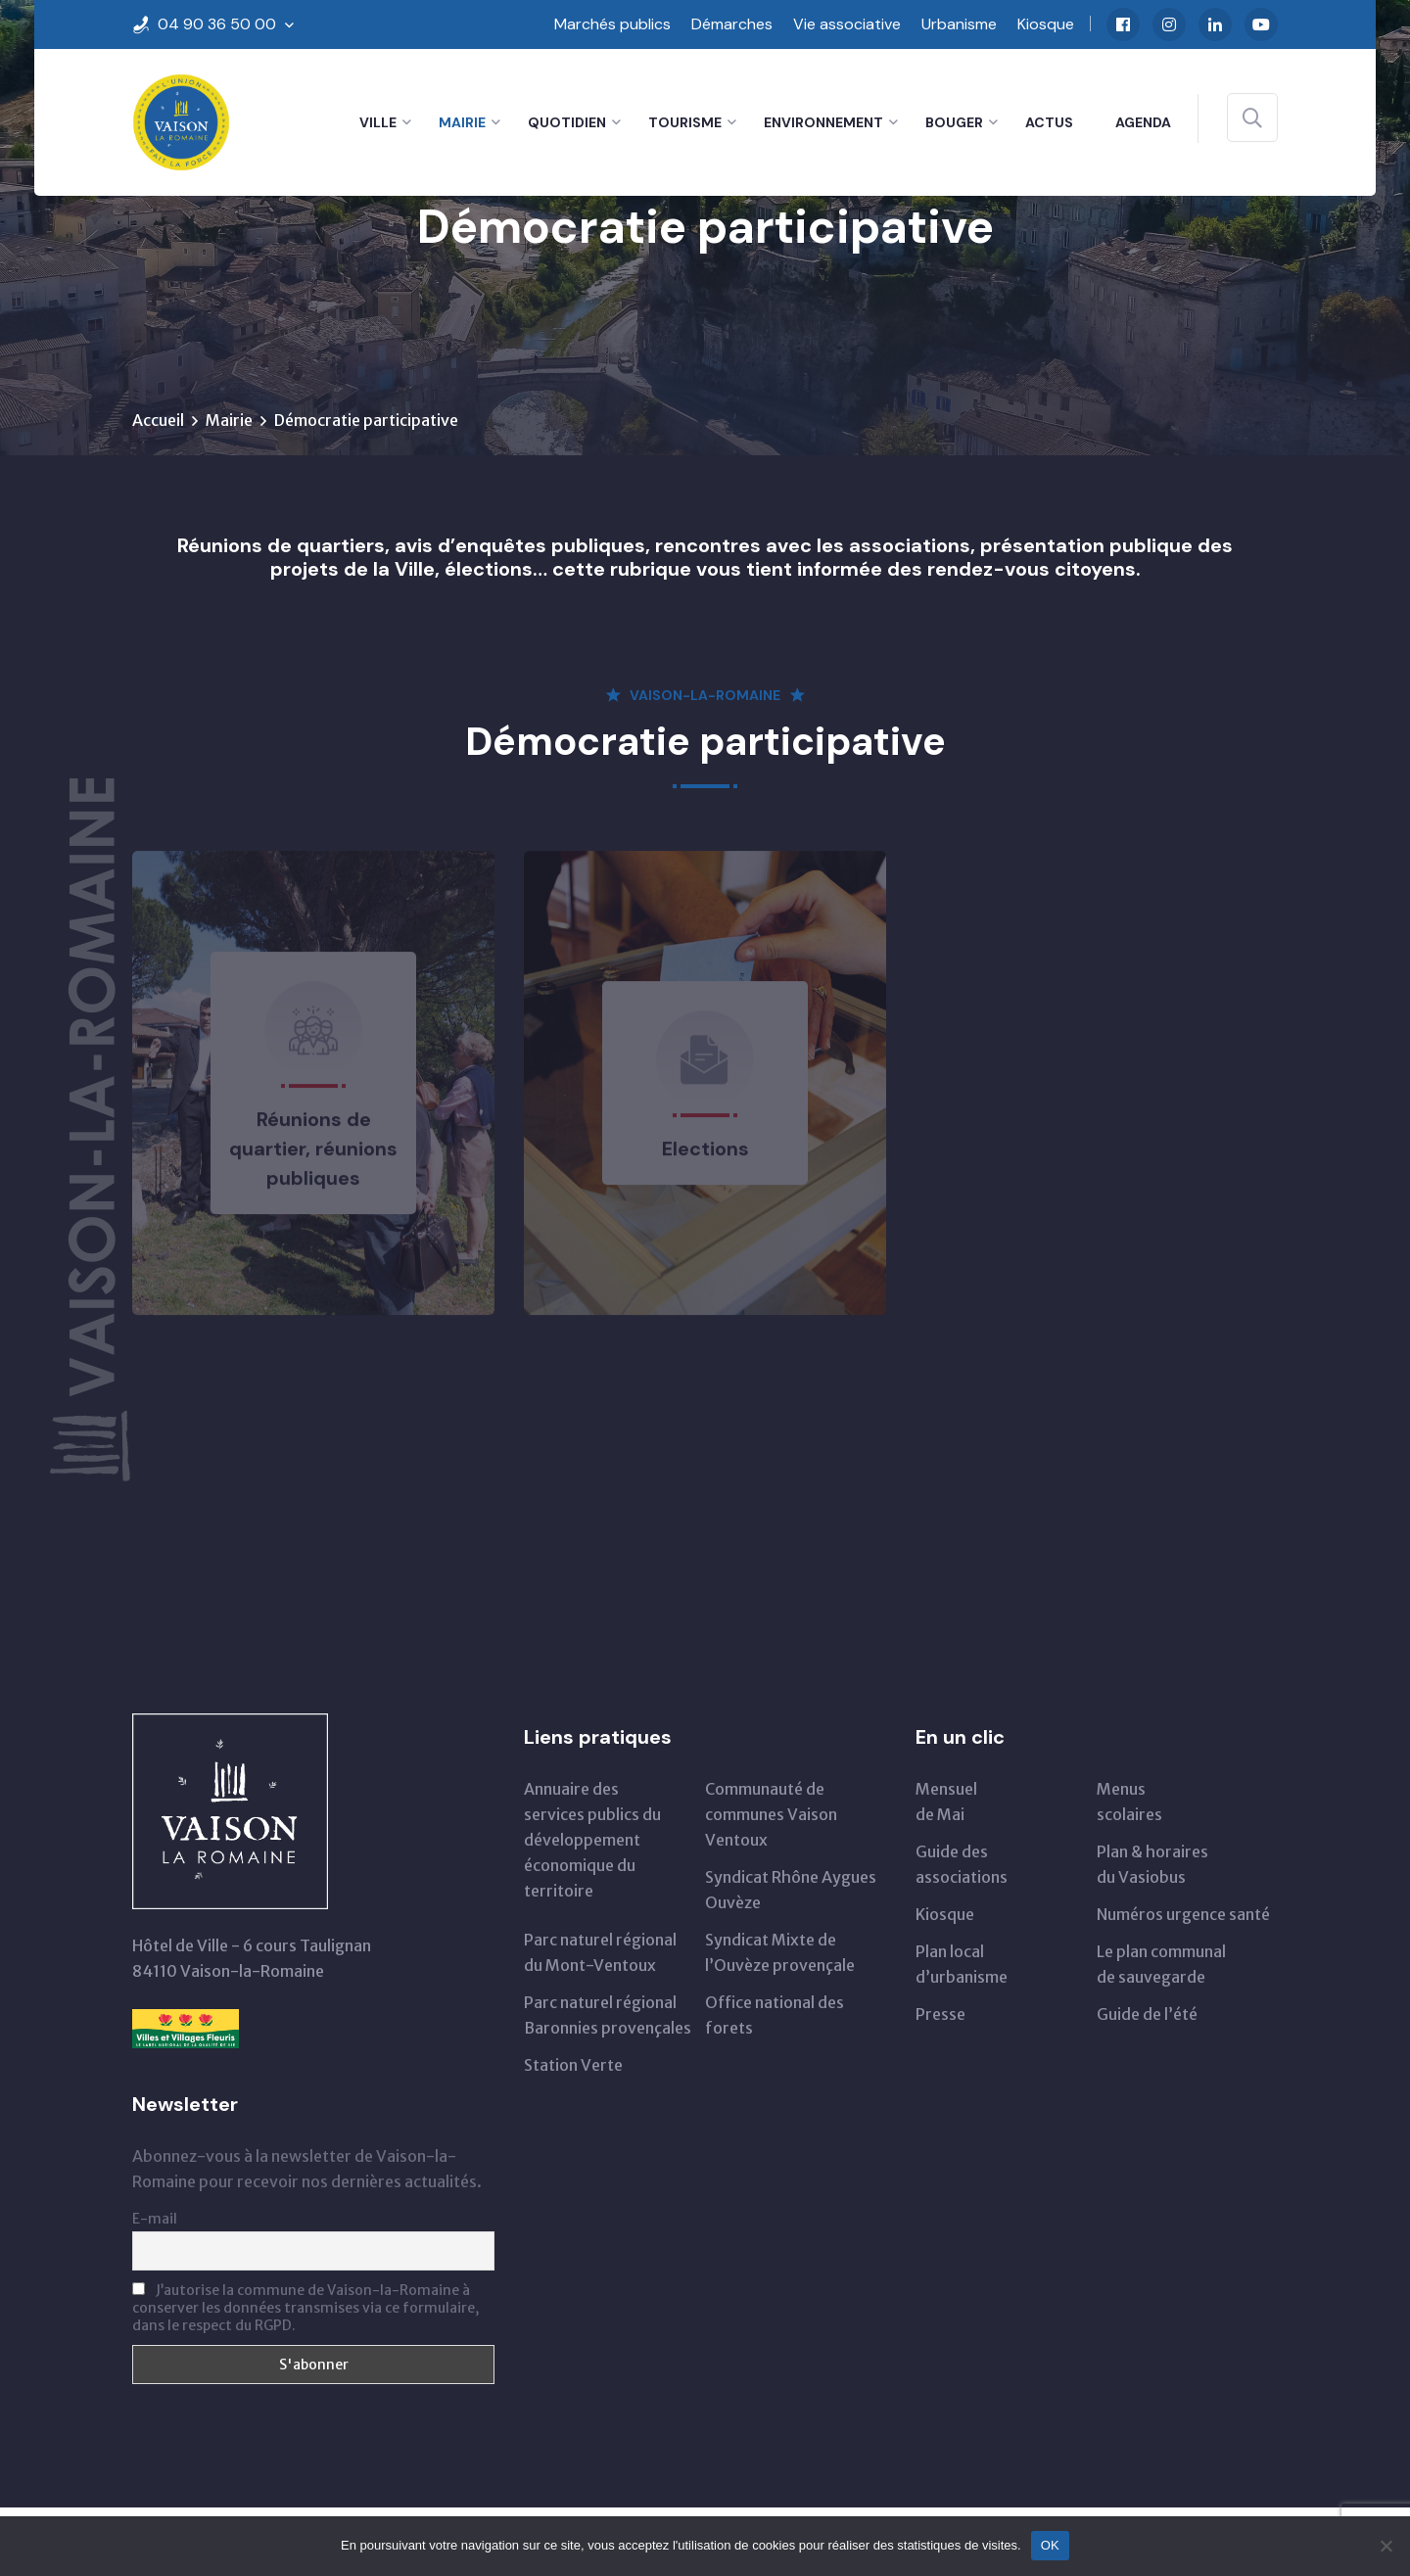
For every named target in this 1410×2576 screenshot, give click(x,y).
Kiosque (1045, 24)
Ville (378, 122)
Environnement (823, 122)
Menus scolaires (1129, 1801)
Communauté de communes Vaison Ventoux (771, 1814)
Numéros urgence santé (1183, 1914)
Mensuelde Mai (946, 1801)
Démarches (732, 24)
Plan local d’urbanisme (962, 1964)
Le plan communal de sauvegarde (1161, 1964)
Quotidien (567, 122)
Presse (940, 2014)
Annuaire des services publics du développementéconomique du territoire (592, 1839)
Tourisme (685, 122)
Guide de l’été (1147, 2014)
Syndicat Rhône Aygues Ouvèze (790, 1889)
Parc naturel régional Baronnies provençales (607, 2014)
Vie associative (847, 24)
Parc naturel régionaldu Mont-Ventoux (600, 1952)
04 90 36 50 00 (217, 24)
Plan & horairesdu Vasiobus (1152, 1864)
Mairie (462, 122)
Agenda (1143, 122)
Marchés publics (612, 24)
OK (1050, 2545)
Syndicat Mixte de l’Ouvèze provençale (780, 1952)
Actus (1049, 122)
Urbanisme (959, 24)
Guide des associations (962, 1864)
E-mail (154, 2218)
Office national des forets (774, 2014)
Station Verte (573, 2065)
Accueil (158, 420)
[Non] (1385, 2545)
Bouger (954, 122)
